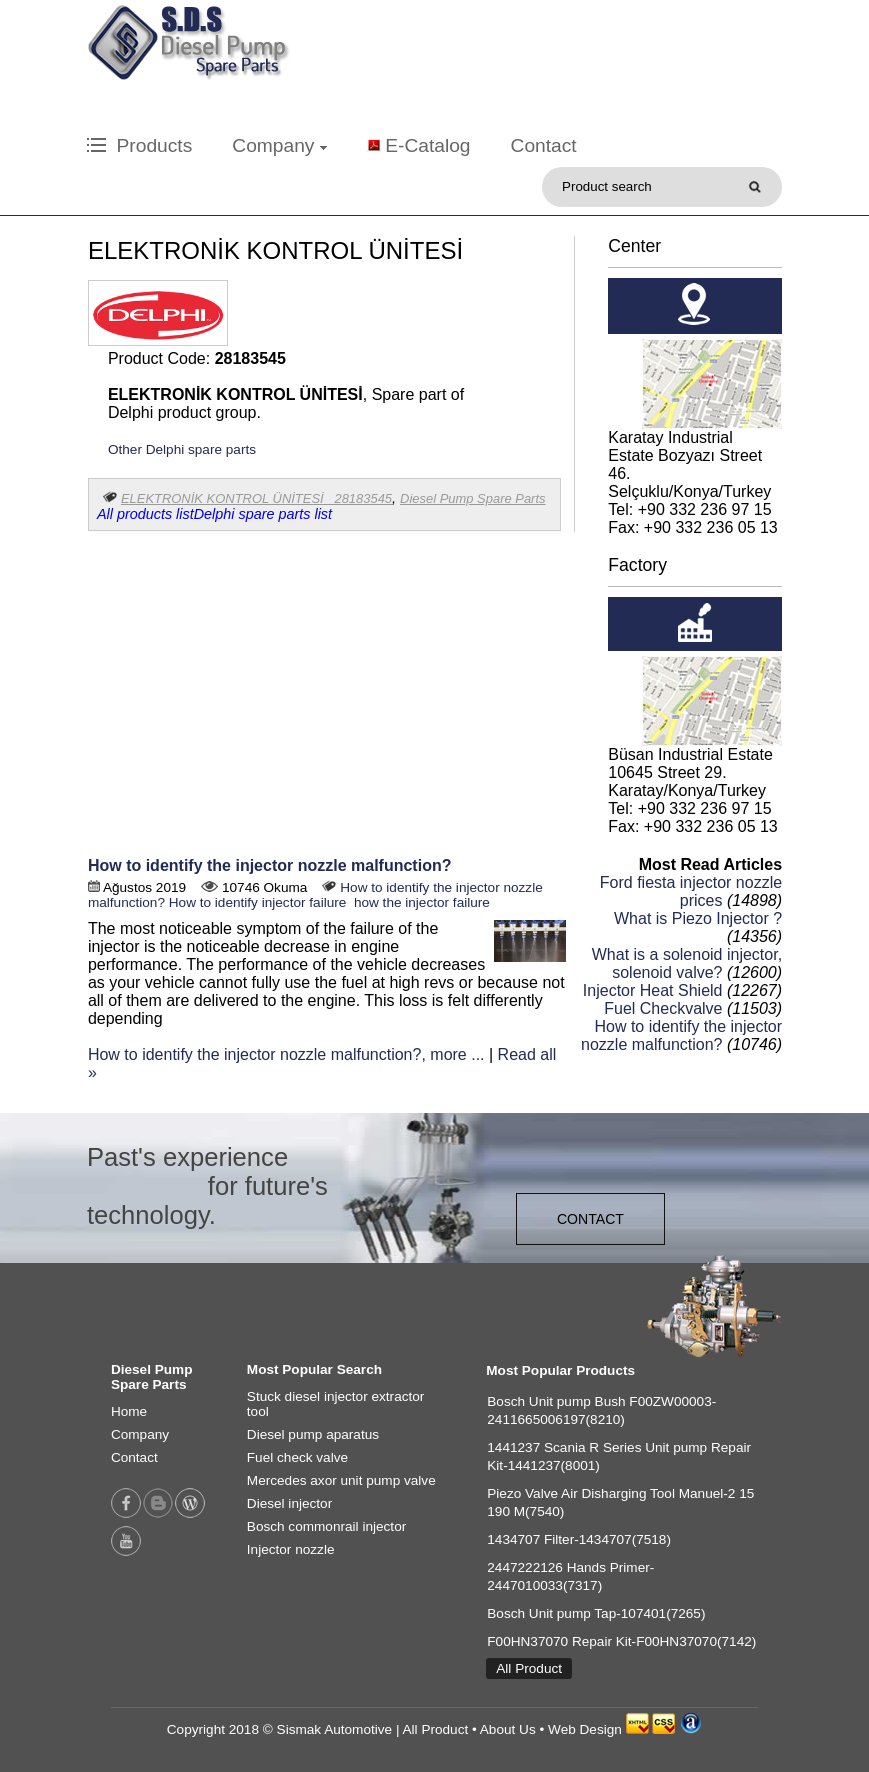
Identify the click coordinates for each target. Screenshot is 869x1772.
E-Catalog (427, 145)
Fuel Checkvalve (663, 1008)
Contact (544, 145)
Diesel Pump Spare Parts (472, 498)
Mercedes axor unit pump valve (341, 1480)
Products (139, 145)
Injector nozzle (291, 1549)
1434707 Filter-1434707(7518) (579, 1539)
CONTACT (590, 1219)
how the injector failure (420, 902)
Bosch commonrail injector (326, 1526)
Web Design (585, 1729)
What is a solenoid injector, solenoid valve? (687, 963)
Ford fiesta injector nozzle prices (691, 891)
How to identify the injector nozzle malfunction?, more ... (286, 1054)
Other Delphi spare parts (182, 449)
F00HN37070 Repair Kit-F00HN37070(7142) (621, 1641)
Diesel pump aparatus (313, 1434)
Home (129, 1411)
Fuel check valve (297, 1457)
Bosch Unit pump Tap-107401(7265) (596, 1613)
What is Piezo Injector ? (698, 918)
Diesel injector (289, 1503)
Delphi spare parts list (263, 514)
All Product (529, 1668)
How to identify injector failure (258, 902)
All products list (145, 514)
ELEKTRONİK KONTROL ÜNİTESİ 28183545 (256, 498)
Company (279, 145)
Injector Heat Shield (653, 990)
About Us (508, 1729)
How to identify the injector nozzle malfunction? (270, 865)
